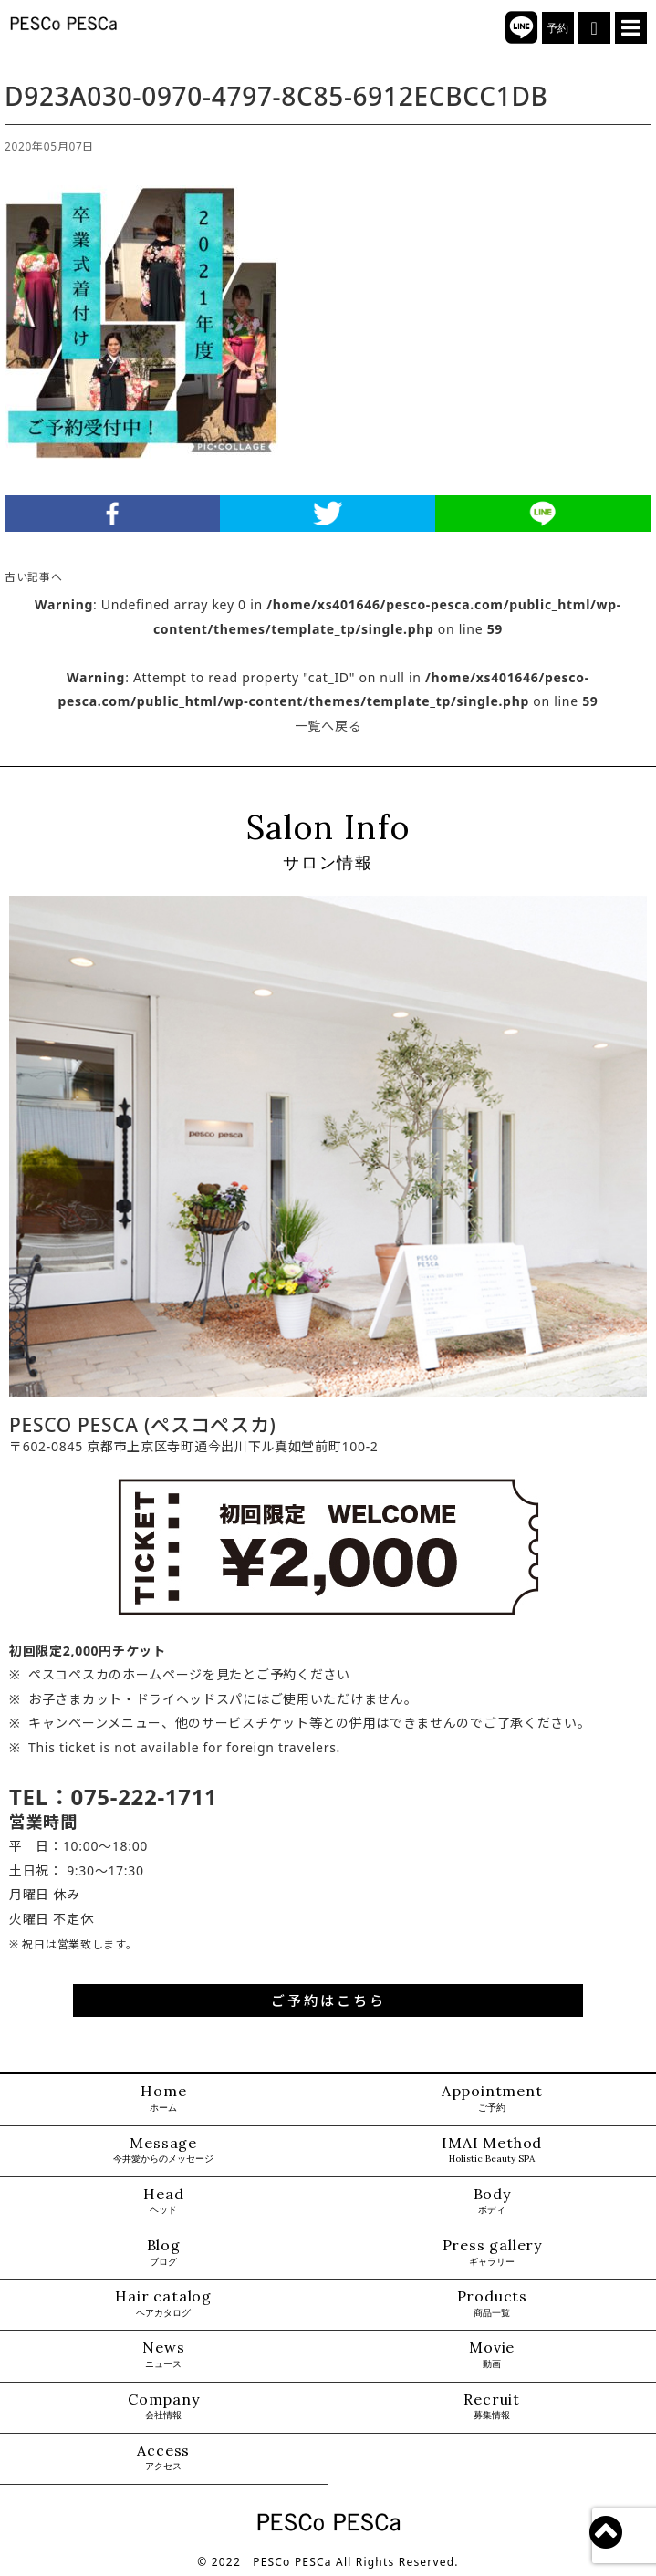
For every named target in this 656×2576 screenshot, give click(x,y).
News (163, 2355)
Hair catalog (163, 2304)
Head (163, 2201)
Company (164, 2407)
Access (163, 2458)
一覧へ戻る (328, 725)
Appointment (492, 2098)
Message (163, 2150)
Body (492, 2201)
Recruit (491, 2407)
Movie (492, 2355)
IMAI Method (492, 2150)
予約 (558, 28)
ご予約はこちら (328, 2000)
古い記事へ (34, 576)
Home (163, 2098)
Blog (164, 2253)
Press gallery (492, 2253)
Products (492, 2304)
